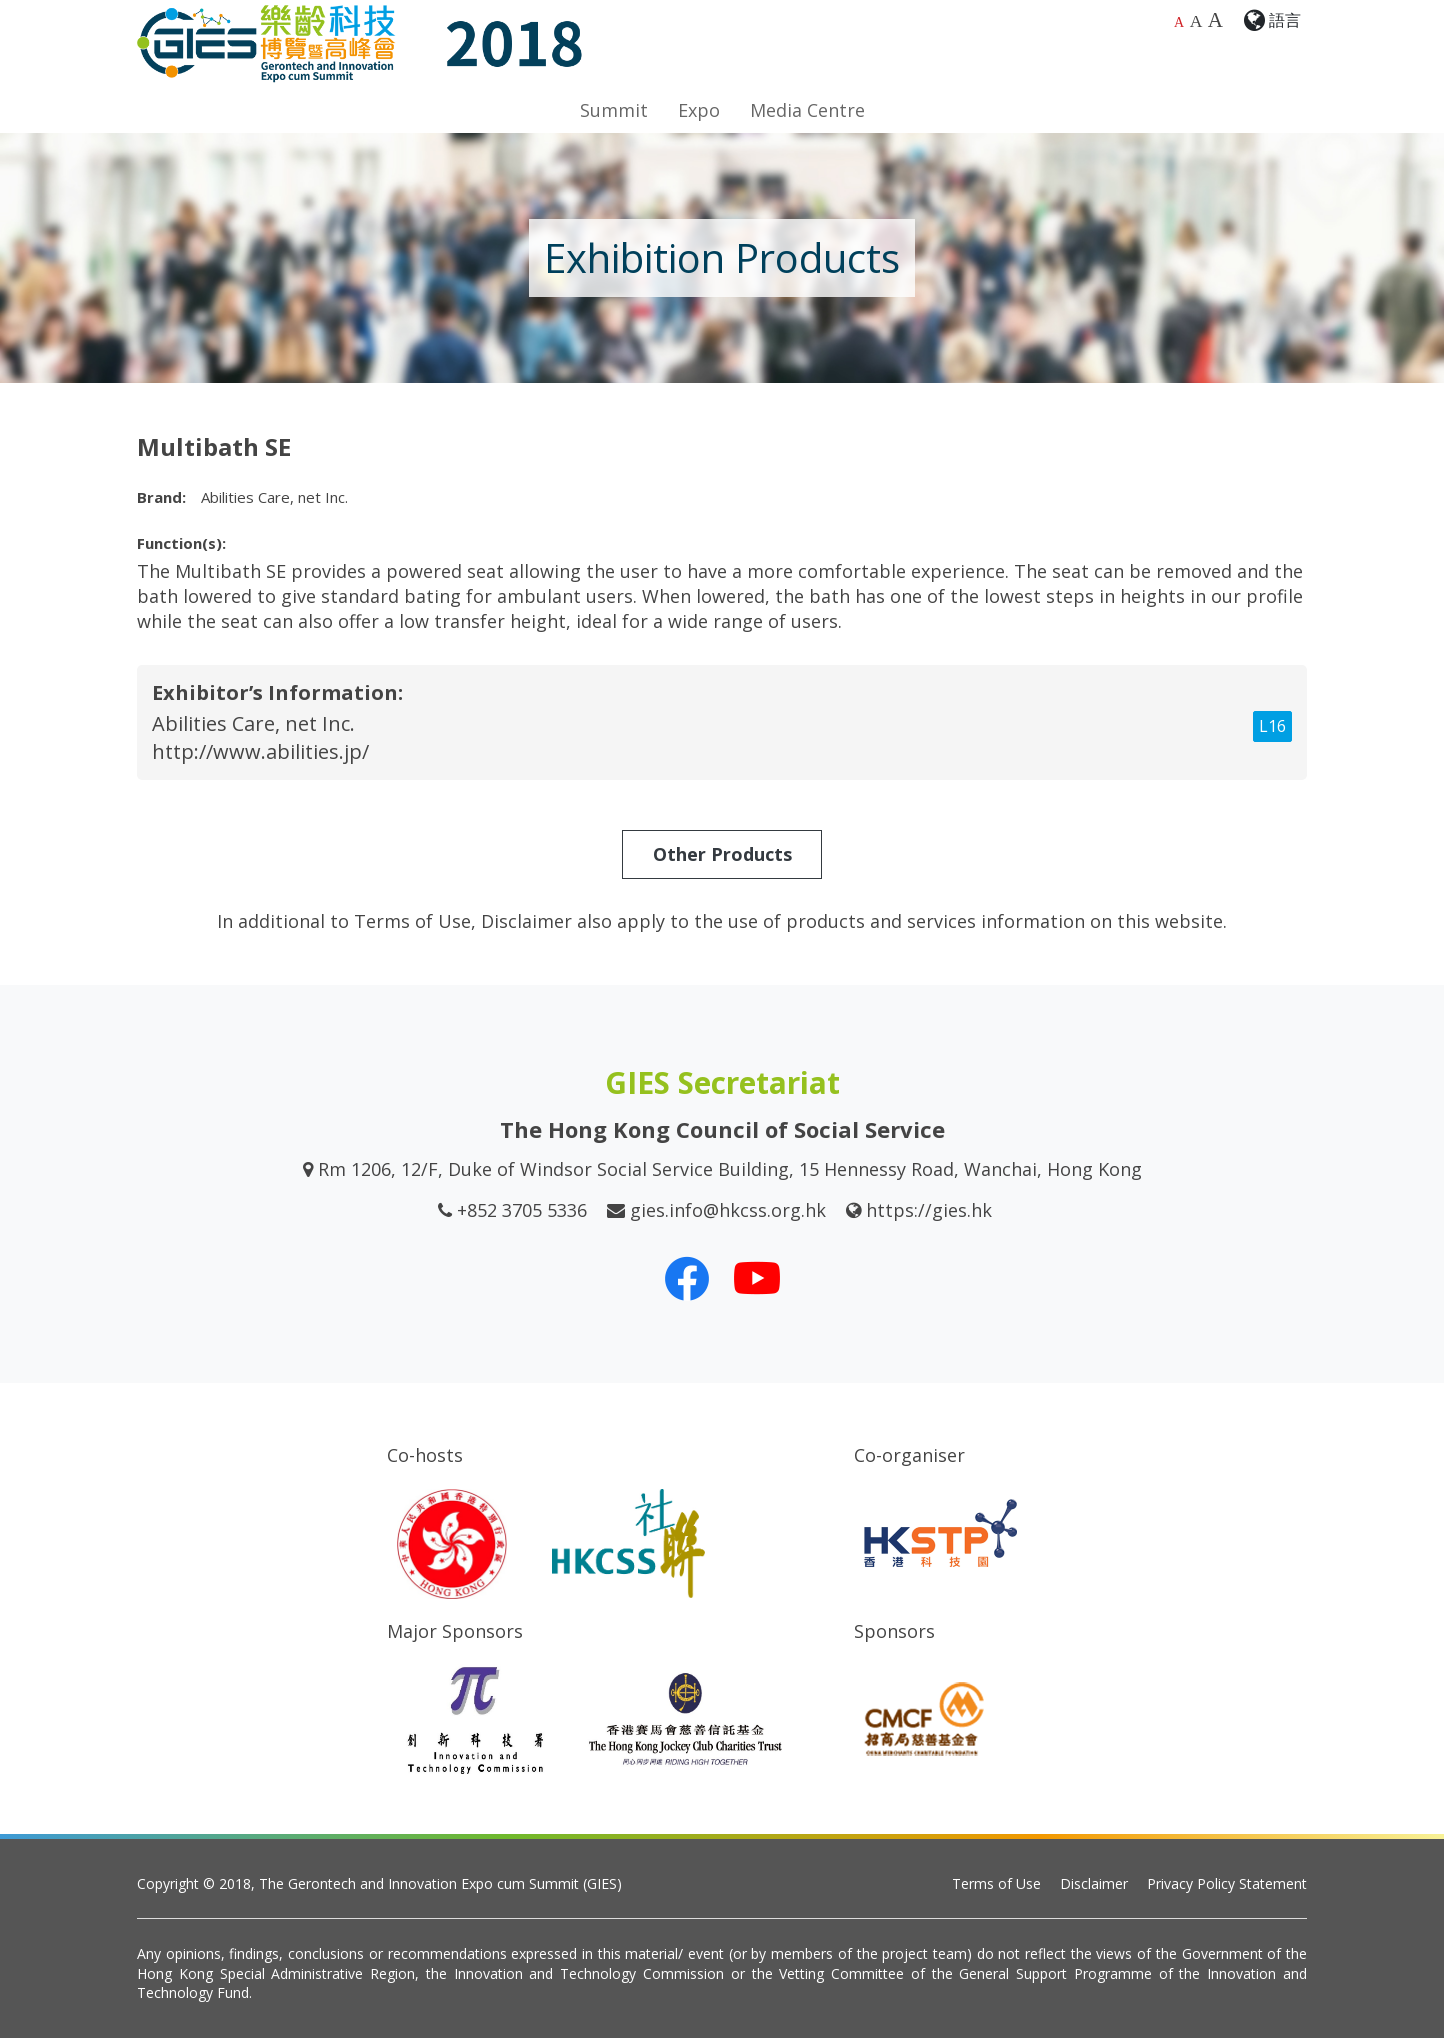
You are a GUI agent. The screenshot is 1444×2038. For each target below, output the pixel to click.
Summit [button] (614, 110)
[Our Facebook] (687, 1278)
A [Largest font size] (1215, 20)
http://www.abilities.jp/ (260, 751)
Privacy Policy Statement (1227, 1883)
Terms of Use (996, 1883)
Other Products (722, 854)
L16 (1272, 726)
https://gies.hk (929, 1210)
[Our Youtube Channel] (757, 1278)
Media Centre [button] (807, 110)
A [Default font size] (1179, 22)
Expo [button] (699, 110)
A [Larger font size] (1196, 21)
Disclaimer (1094, 1883)
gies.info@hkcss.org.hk (728, 1210)
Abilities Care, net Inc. (253, 723)
